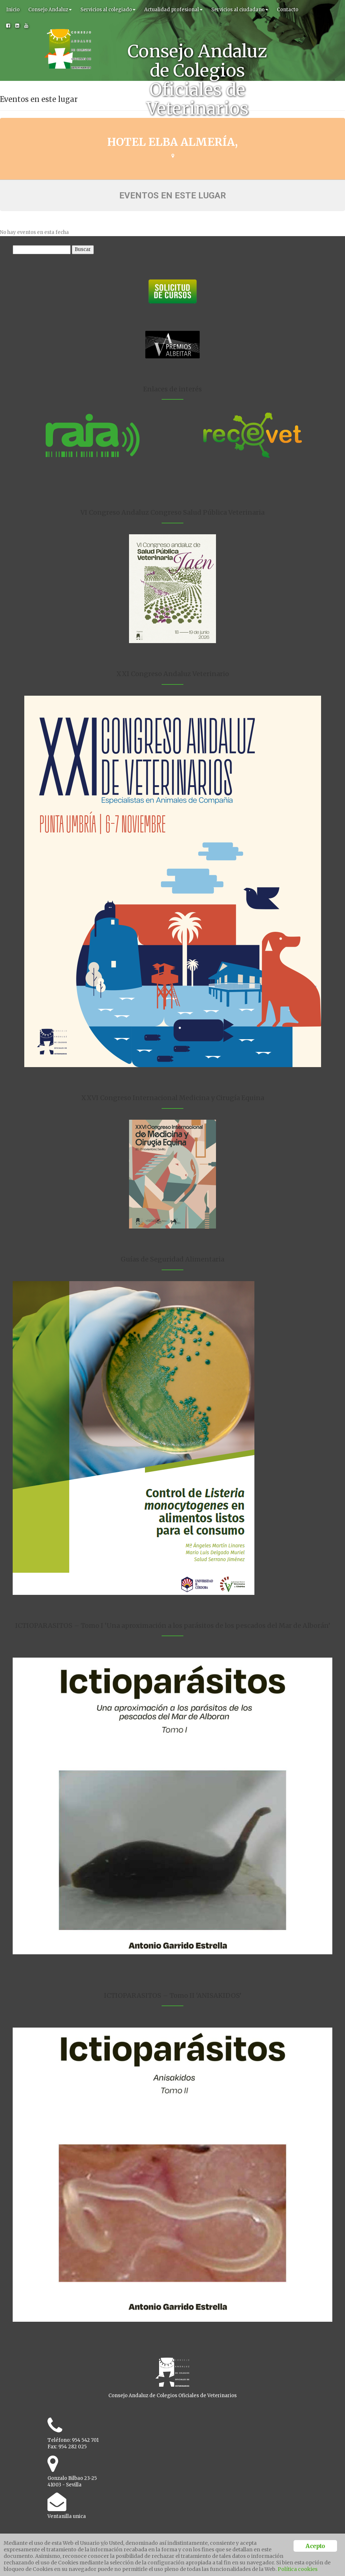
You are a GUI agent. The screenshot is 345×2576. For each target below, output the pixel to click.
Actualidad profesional (173, 10)
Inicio (13, 10)
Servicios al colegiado (108, 10)
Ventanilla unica (66, 2516)
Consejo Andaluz (50, 10)
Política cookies (297, 2569)
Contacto (287, 10)
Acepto (315, 2546)
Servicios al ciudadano (239, 10)
